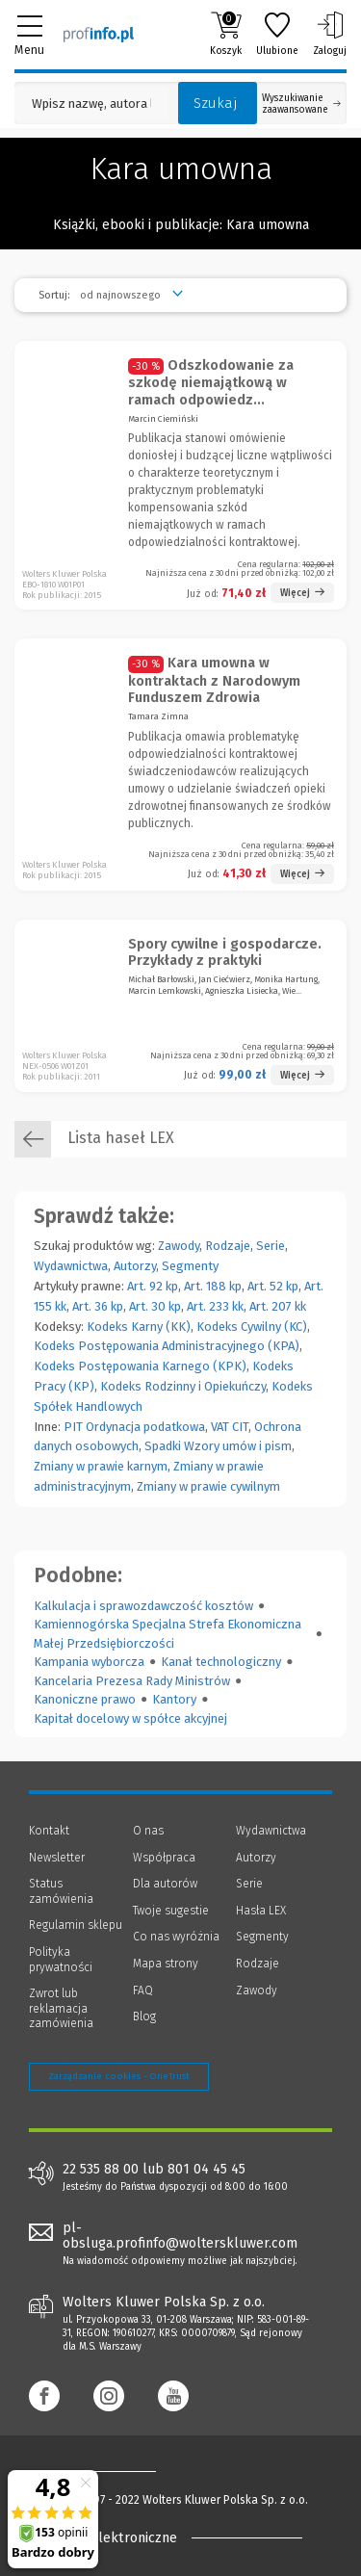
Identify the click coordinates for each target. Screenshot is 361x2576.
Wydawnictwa (71, 1266)
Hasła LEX (261, 1910)
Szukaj (215, 103)
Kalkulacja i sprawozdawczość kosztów (143, 1606)
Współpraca (164, 1857)
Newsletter (57, 1857)
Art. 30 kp (155, 1306)
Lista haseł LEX (94, 1139)
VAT (220, 1426)
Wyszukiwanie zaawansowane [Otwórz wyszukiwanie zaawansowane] (301, 104)
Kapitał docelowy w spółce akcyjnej (130, 1718)
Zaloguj (330, 34)
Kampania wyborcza (89, 1661)
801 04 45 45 (206, 2169)
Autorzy (135, 1266)
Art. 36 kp (97, 1306)
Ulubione (277, 34)
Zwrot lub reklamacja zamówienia (61, 2008)
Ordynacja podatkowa (145, 1426)
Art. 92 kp (152, 1286)
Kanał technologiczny (221, 1661)
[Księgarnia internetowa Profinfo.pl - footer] (106, 2471)
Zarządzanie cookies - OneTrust (119, 2076)
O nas (148, 1830)
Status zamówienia (61, 1891)
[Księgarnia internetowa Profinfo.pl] (99, 33)
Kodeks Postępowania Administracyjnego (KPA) (166, 1346)
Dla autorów (165, 1883)
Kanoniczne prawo (85, 1699)
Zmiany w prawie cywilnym (208, 1486)
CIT (240, 1426)
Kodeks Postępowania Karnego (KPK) (140, 1366)
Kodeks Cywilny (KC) (251, 1326)
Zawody (178, 1245)
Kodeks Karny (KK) (139, 1326)
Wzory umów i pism (238, 1446)
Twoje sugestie (171, 1910)
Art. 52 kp (272, 1286)
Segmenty (190, 1266)
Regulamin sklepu (75, 1925)
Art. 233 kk (215, 1306)
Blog (144, 2016)
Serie (270, 1245)
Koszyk (226, 34)
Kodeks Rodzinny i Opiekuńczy (183, 1386)
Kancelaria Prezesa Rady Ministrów (132, 1681)
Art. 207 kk (277, 1306)
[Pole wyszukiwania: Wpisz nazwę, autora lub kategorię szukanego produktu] (91, 103)
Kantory (174, 1699)
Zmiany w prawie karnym (101, 1466)
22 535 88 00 (101, 2169)
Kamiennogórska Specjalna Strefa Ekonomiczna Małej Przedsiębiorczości (167, 1634)
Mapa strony (165, 1963)
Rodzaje (227, 1245)
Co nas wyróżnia (176, 1936)
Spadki (162, 1446)
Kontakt (49, 1830)
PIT (73, 1426)
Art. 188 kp (213, 1286)
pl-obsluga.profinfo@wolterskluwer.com (180, 2236)
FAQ (143, 1990)
